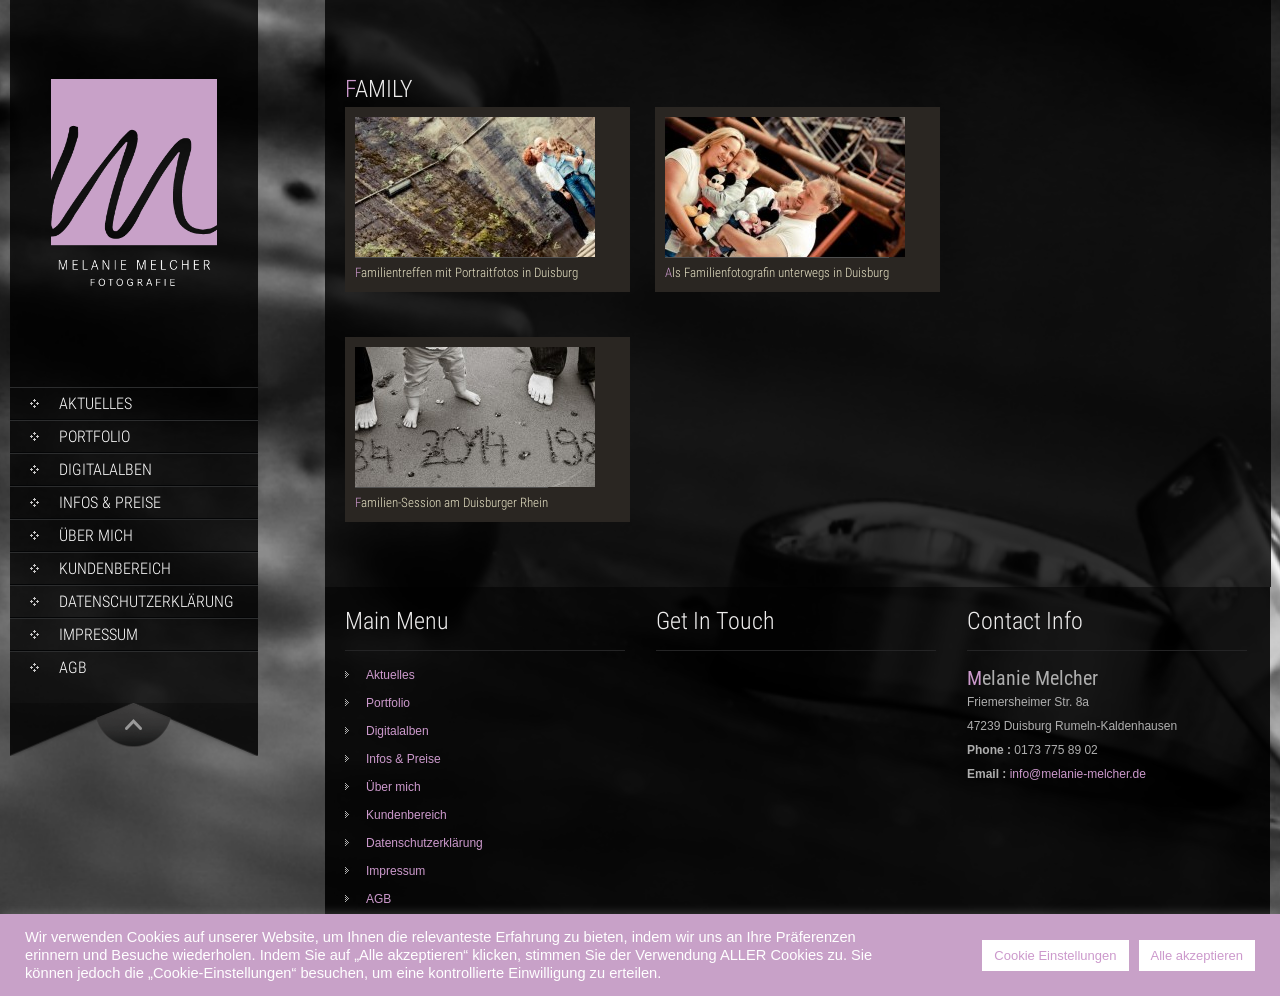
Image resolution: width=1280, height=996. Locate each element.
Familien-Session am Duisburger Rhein (451, 502)
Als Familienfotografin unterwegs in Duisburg (777, 272)
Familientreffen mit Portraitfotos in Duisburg (466, 272)
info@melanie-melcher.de (1078, 774)
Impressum (98, 634)
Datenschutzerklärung (146, 601)
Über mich (96, 535)
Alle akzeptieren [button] (1197, 955)
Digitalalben (105, 469)
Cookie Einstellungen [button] (1055, 955)
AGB (73, 667)
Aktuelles (95, 403)
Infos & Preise (110, 502)
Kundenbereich (115, 568)
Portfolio (94, 436)
